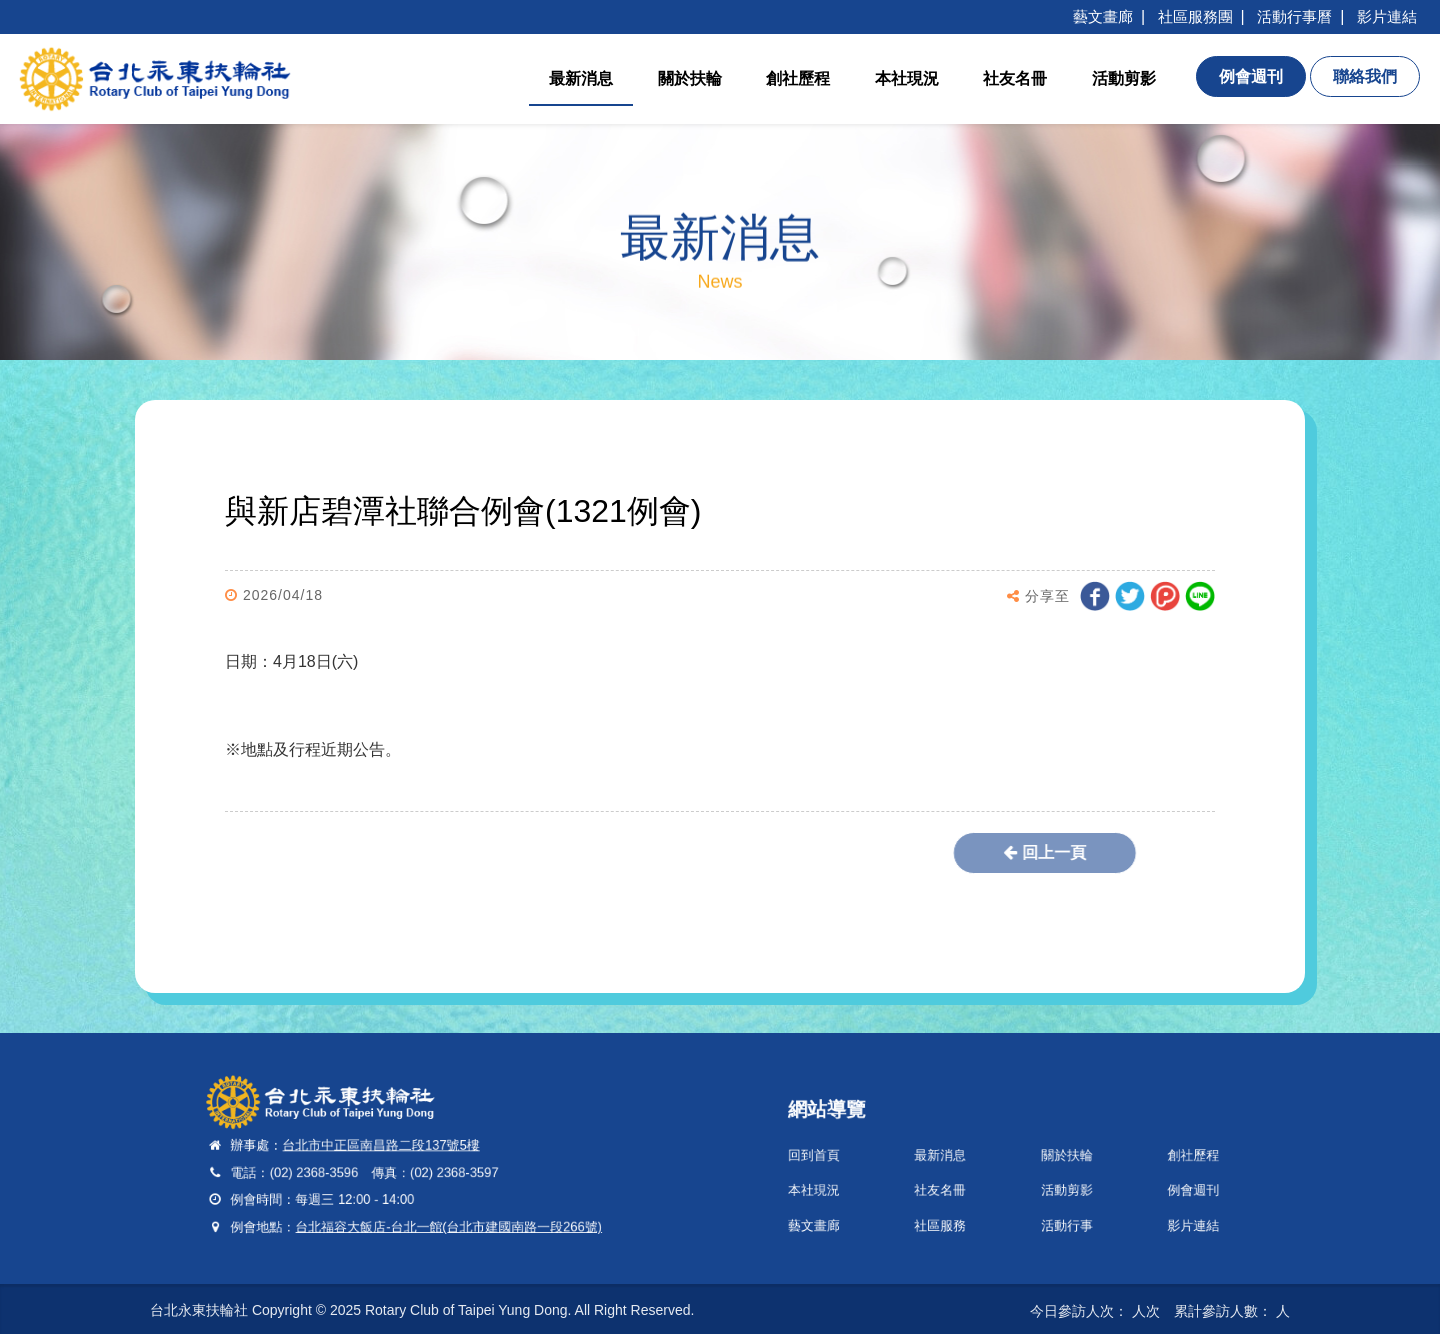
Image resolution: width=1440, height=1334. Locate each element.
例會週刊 (1154, 1183)
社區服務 (956, 1211)
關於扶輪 (690, 78)
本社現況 (907, 78)
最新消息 (581, 78)
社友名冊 (1015, 78)
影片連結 (1387, 16)
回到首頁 (856, 1155)
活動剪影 (1124, 78)
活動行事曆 (1294, 16)
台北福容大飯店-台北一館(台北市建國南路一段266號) (444, 1211)
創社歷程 (798, 78)
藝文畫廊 (1103, 16)
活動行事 (1055, 1211)
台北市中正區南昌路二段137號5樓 (391, 1147)
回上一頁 (986, 852)
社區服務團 (1195, 16)
